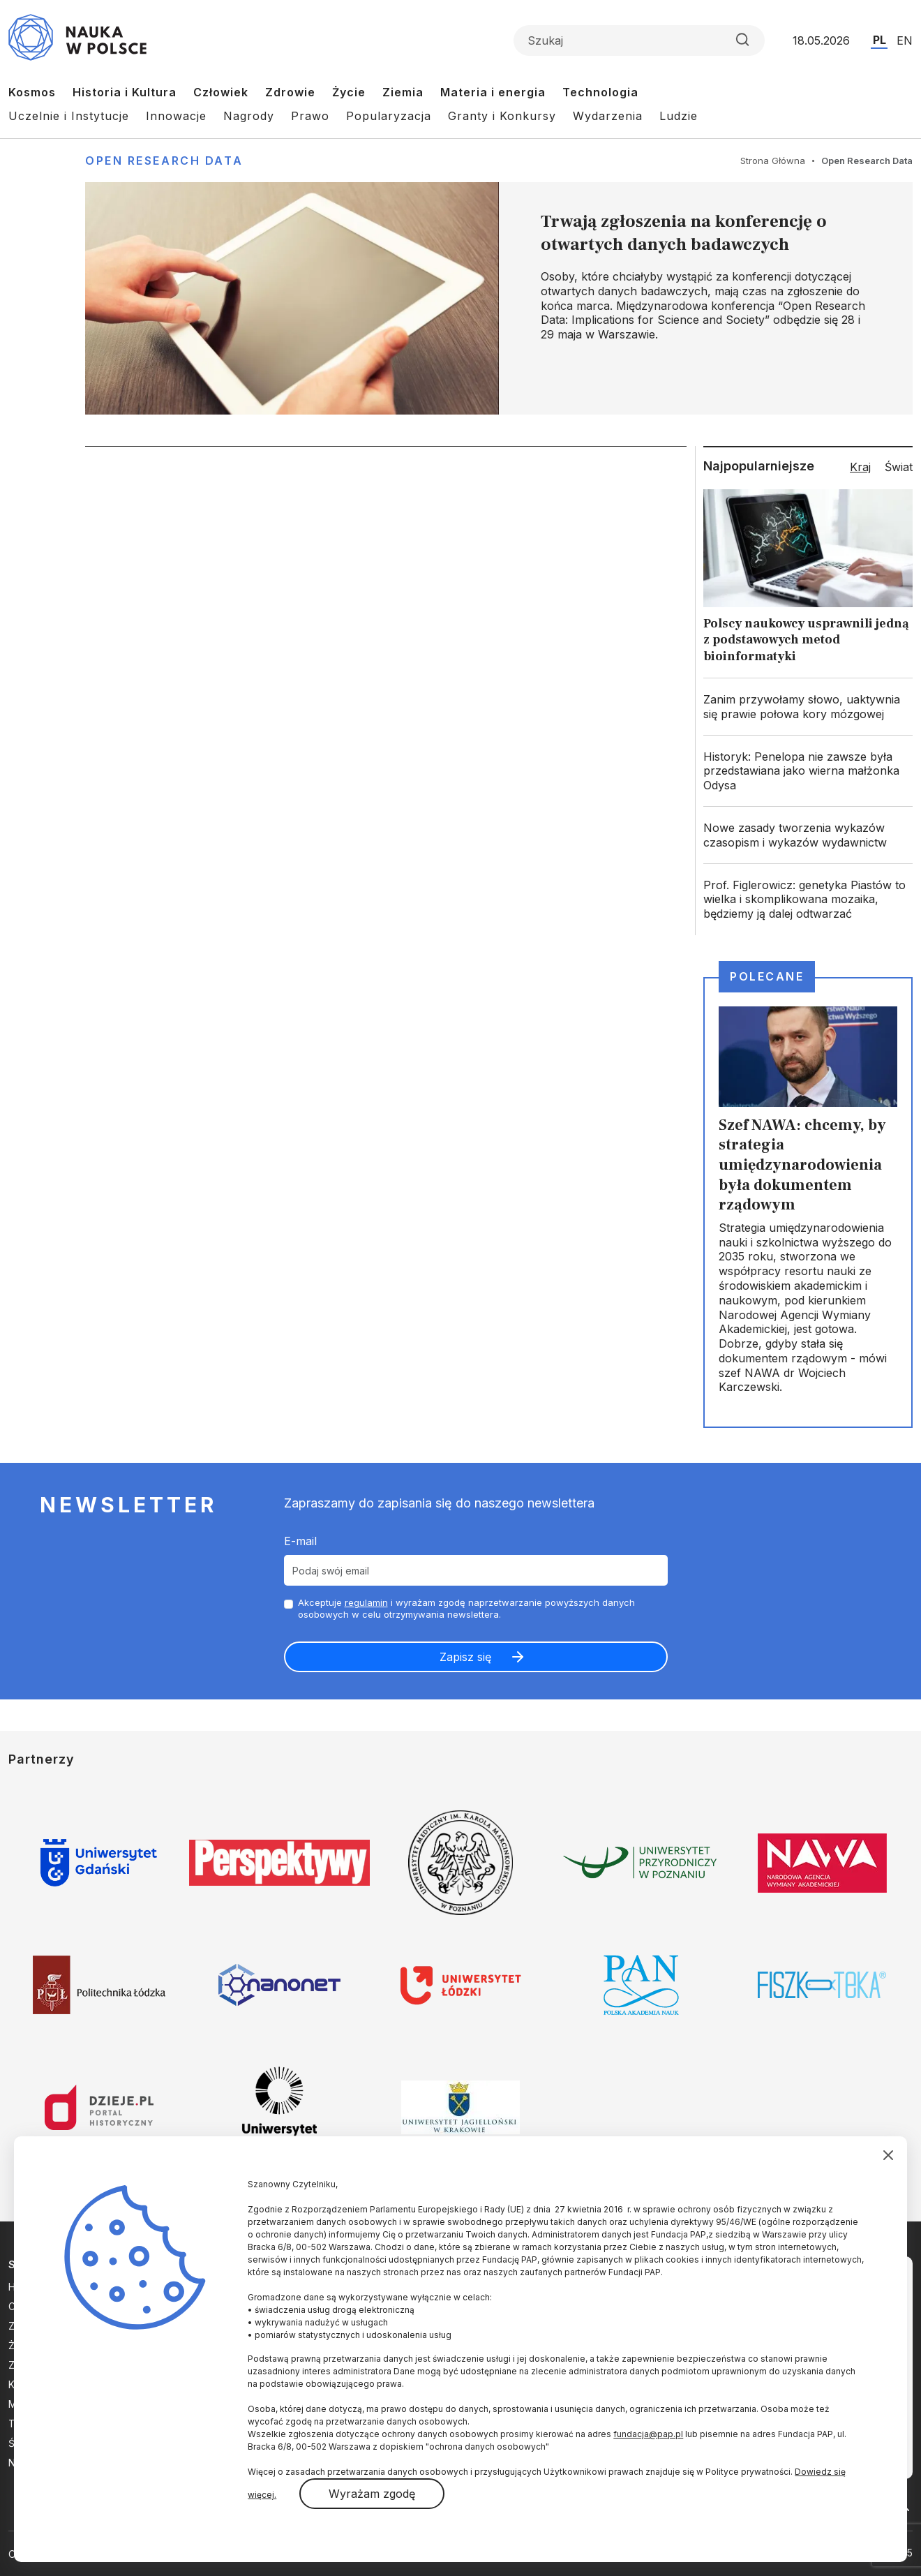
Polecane (767, 976)
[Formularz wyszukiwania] (639, 40)
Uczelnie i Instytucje (68, 116)
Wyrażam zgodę (372, 2494)
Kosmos (32, 92)
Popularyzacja (388, 116)
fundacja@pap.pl (648, 2434)
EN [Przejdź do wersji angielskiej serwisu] (905, 40)
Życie (349, 92)
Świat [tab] (899, 467)
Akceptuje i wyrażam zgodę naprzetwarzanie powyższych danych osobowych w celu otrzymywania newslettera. (466, 1608)
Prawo (310, 116)
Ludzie (678, 116)
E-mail (300, 1541)
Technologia (600, 92)
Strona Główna (772, 160)
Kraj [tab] (860, 467)
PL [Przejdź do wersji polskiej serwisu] (879, 40)
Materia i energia (493, 92)
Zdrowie (290, 92)
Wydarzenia (608, 116)
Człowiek (220, 92)
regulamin (366, 1602)
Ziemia (403, 92)
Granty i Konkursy (502, 116)
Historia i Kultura (125, 92)
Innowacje (176, 116)
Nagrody (248, 116)
